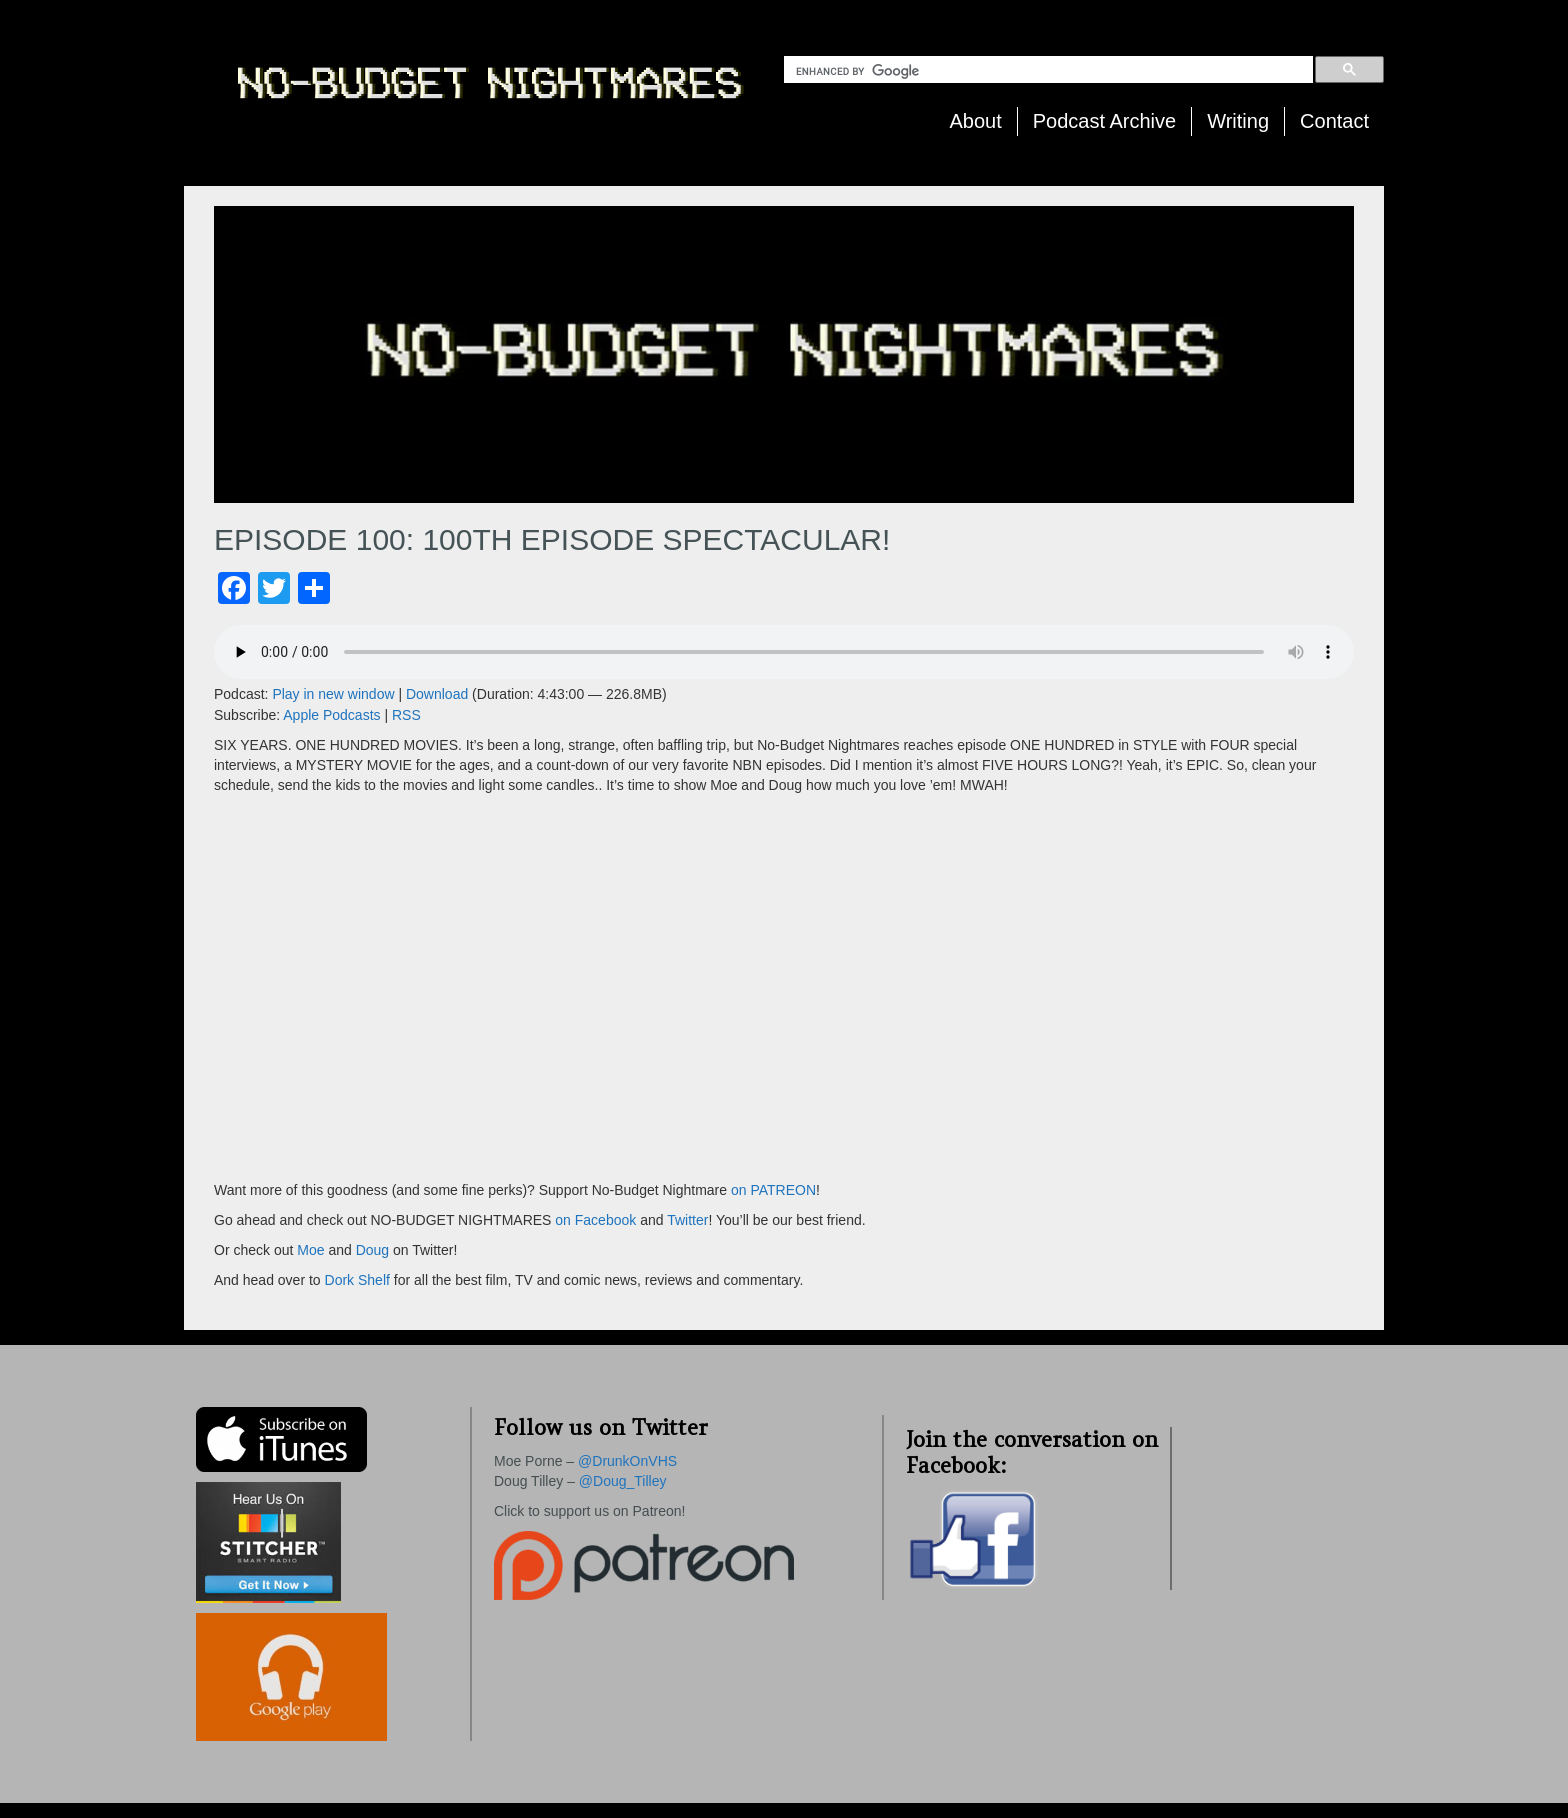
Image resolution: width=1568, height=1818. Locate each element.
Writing (1238, 121)
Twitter (687, 1220)
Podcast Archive (1104, 121)
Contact (1334, 121)
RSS (406, 715)
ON (805, 1190)
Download (437, 694)
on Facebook (593, 1220)
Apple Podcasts (331, 715)
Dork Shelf (359, 1280)
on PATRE (763, 1190)
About (976, 121)
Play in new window (333, 694)
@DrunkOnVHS (627, 1461)
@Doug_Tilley (623, 1481)
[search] (1052, 71)
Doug (372, 1250)
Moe (310, 1250)
